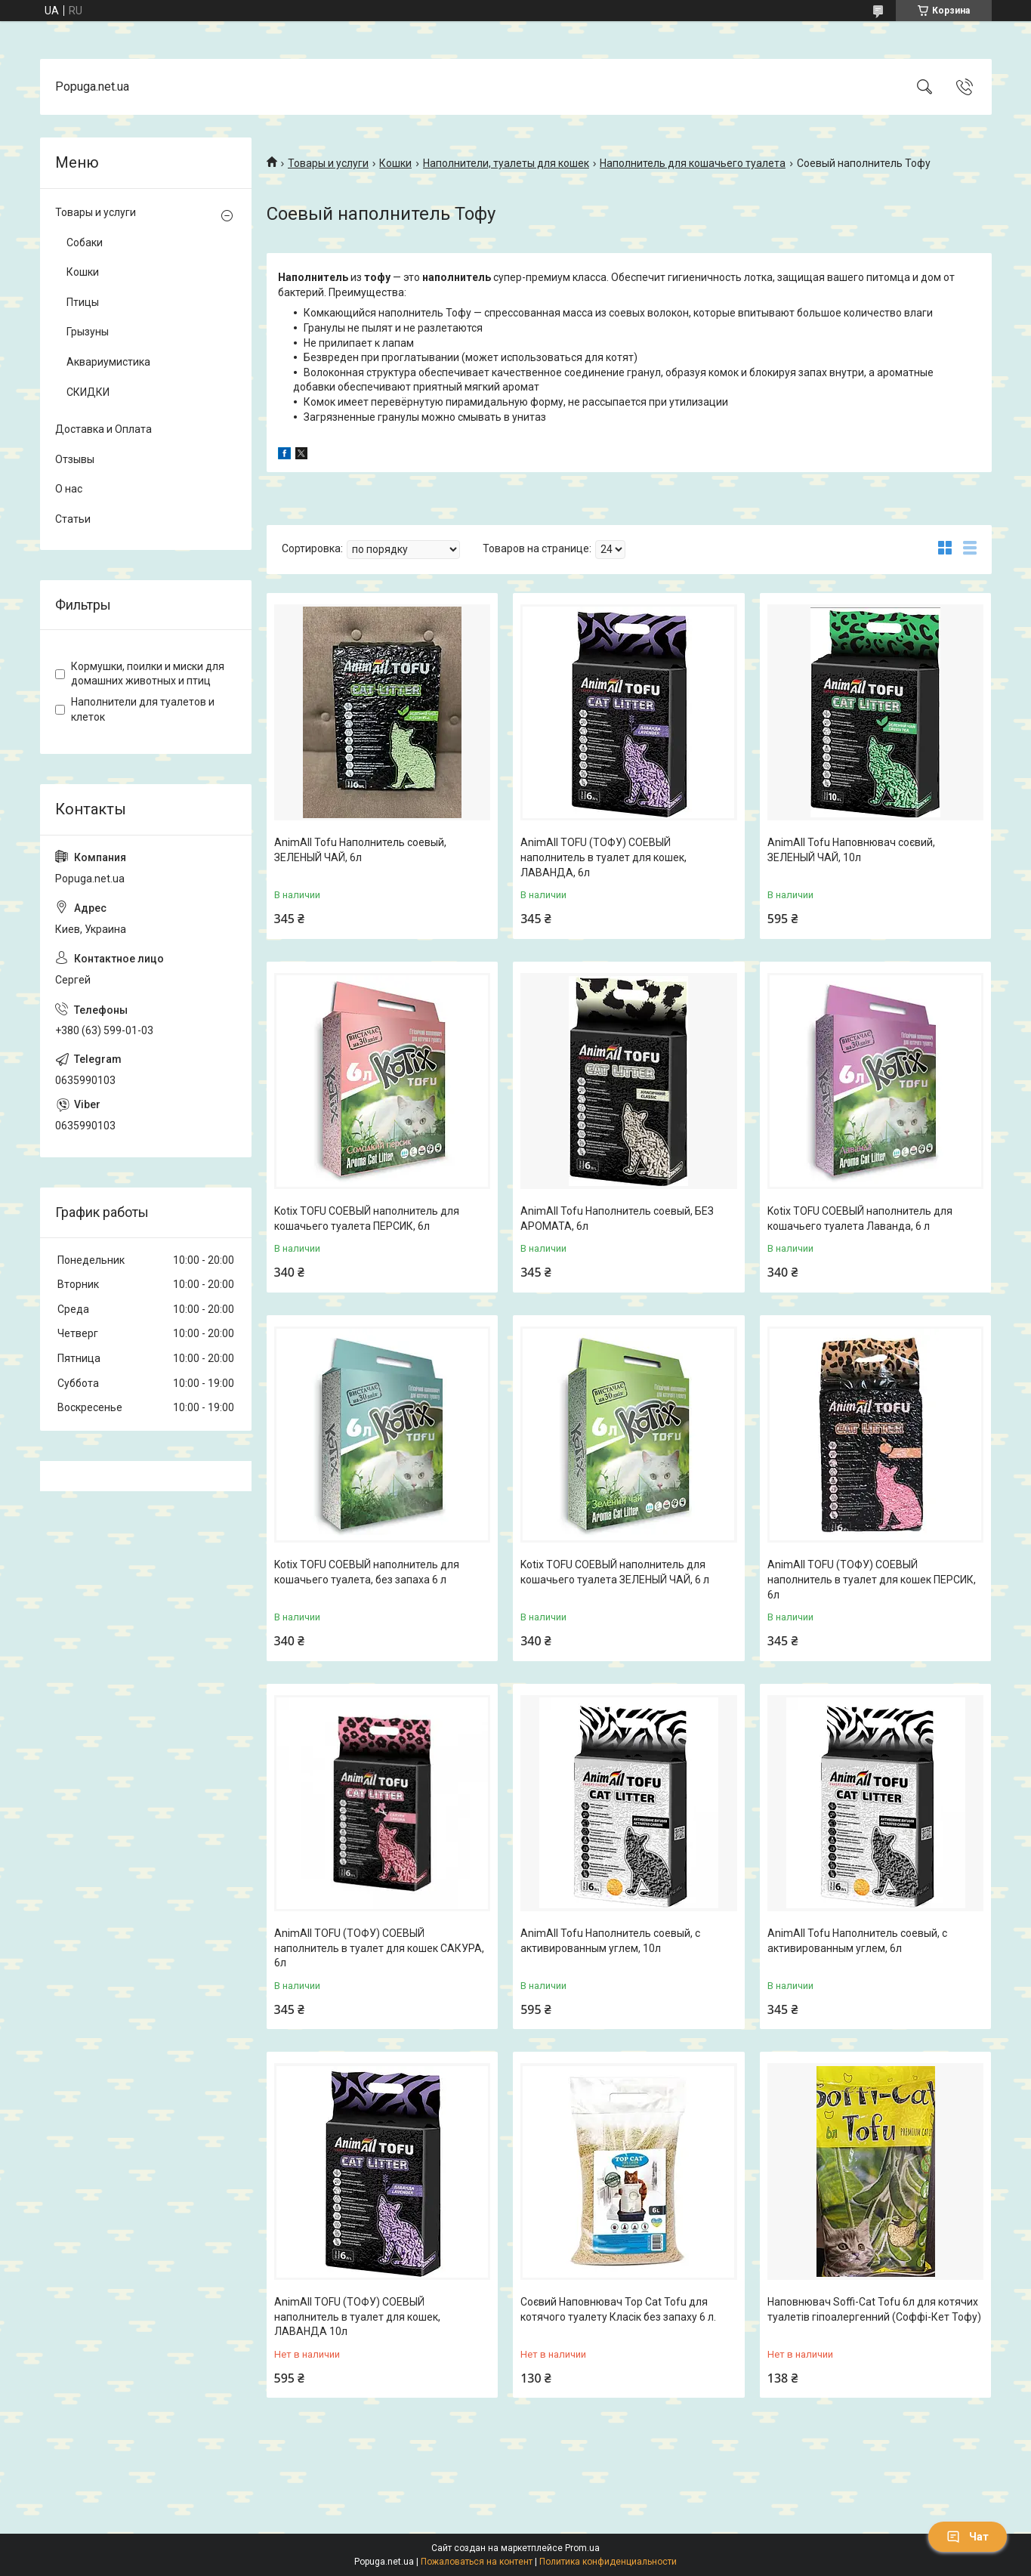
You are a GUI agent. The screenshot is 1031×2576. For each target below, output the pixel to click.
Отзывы (74, 459)
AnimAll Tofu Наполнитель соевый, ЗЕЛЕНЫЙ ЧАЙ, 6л (360, 849)
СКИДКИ (88, 392)
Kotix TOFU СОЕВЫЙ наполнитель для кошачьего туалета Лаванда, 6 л (859, 1218)
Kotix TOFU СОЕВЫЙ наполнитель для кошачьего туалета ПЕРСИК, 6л (366, 1218)
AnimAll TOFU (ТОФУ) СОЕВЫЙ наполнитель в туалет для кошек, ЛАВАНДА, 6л (603, 857)
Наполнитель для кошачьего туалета (693, 163)
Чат (967, 2537)
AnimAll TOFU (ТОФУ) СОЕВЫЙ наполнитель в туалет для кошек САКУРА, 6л (379, 1948)
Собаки (84, 242)
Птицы (82, 302)
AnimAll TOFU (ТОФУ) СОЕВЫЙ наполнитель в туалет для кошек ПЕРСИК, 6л (871, 1579)
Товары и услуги (328, 163)
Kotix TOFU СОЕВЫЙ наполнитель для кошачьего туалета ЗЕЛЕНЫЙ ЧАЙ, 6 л (614, 1572)
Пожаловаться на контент (476, 2561)
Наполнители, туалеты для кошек (506, 163)
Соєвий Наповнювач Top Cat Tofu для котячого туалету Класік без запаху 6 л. (618, 2309)
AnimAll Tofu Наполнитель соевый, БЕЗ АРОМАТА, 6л (617, 1218)
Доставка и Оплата (103, 429)
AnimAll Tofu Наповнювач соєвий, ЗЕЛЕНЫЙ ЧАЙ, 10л (851, 849)
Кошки (395, 163)
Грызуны (87, 332)
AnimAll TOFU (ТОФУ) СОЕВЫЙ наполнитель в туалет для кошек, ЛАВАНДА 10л (357, 2316)
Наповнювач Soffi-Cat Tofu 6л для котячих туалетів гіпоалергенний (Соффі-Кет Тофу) (874, 2309)
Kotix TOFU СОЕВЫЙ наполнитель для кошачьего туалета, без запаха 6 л (366, 1572)
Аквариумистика (108, 362)
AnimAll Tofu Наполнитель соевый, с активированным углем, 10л (610, 1940)
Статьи (73, 519)
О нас (68, 489)
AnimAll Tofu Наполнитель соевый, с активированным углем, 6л (857, 1940)
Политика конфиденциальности (608, 2561)
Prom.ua (582, 2548)
